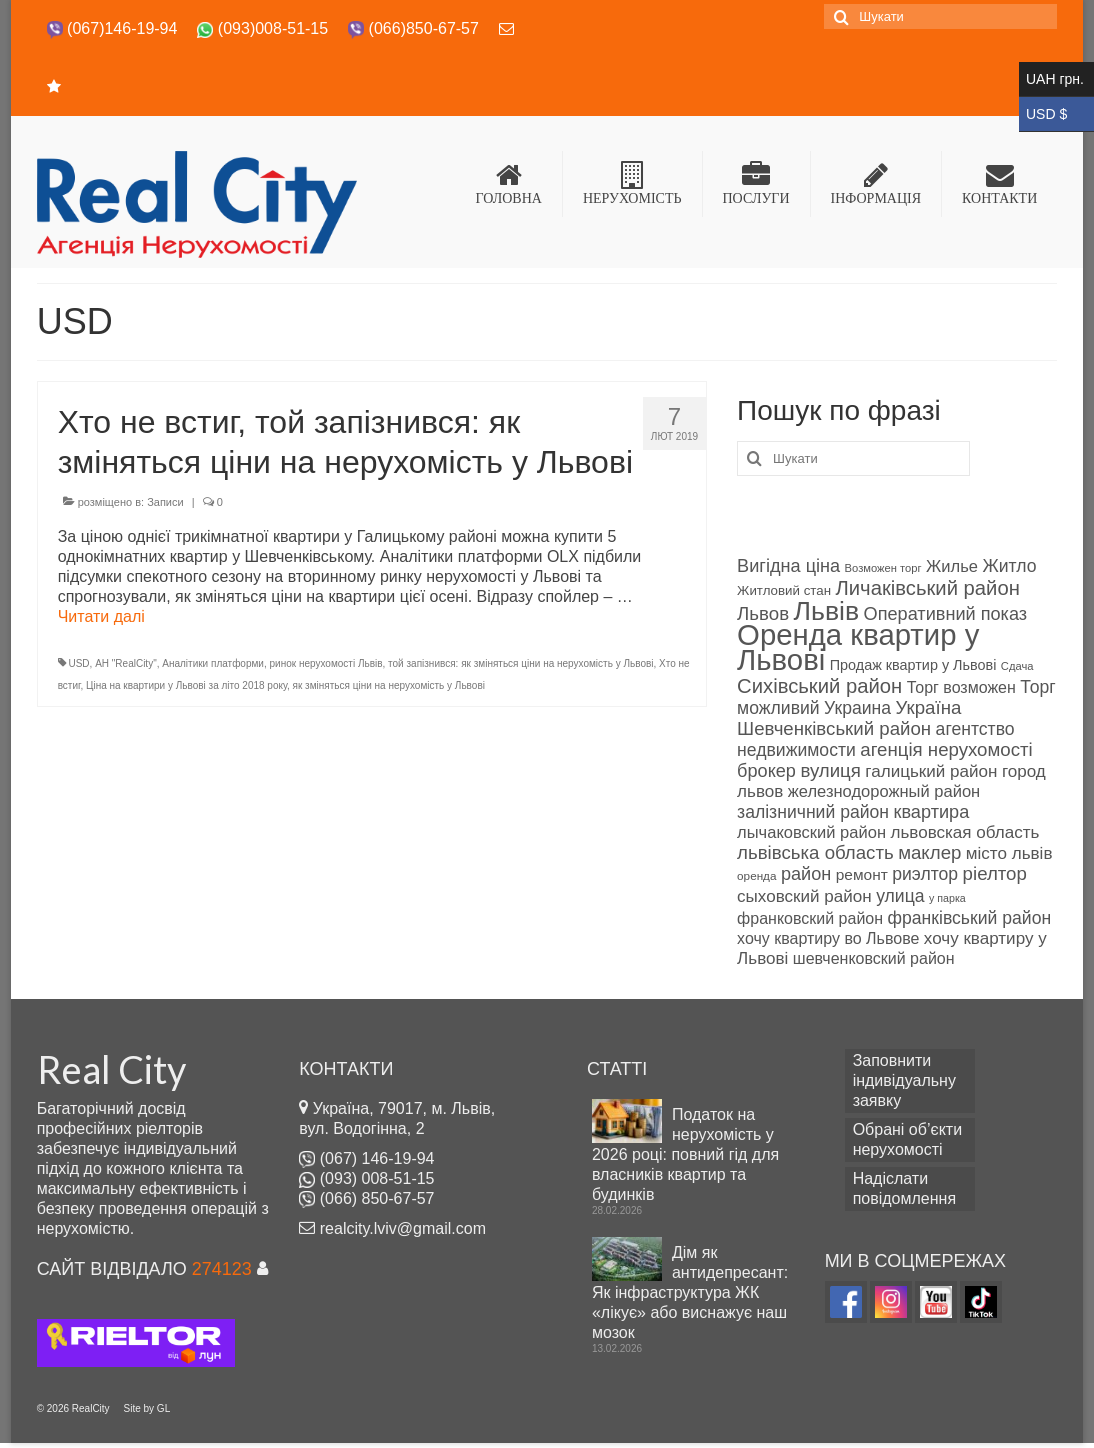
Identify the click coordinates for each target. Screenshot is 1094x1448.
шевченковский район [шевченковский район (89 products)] (874, 958)
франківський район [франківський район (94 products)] (970, 918)
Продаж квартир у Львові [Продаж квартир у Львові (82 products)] (913, 665)
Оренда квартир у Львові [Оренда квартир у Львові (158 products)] (858, 647)
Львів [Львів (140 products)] (827, 611)
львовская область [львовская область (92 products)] (964, 832)
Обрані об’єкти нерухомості (907, 1139)
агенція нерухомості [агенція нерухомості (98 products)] (946, 749)
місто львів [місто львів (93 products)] (1009, 853)
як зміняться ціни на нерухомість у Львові (389, 685)
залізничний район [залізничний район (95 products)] (813, 812)
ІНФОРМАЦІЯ (876, 183)
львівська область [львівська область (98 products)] (815, 852)
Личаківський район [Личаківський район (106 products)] (928, 588)
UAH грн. (1056, 79)
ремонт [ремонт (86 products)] (862, 874)
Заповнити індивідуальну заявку (904, 1080)
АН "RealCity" (126, 663)
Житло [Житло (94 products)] (1009, 566)
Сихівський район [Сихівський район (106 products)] (819, 686)
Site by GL (147, 1408)
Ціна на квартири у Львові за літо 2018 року (186, 685)
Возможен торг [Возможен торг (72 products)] (883, 568)
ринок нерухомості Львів (326, 663)
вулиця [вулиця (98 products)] (830, 770)
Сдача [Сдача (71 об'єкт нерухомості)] (1017, 666)
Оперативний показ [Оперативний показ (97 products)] (946, 614)
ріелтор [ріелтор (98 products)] (995, 873)
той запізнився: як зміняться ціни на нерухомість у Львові (520, 663)
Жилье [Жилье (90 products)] (952, 566)
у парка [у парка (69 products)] (947, 898)
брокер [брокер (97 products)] (766, 771)
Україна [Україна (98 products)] (929, 707)
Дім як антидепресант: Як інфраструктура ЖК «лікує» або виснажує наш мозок (690, 1292)
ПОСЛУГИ (756, 183)
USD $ (1056, 114)
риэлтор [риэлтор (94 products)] (925, 874)
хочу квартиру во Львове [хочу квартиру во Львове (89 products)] (828, 938)
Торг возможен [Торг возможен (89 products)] (961, 687)
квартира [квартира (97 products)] (932, 812)
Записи (165, 502)
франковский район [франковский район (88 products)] (810, 918)
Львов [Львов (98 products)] (763, 613)
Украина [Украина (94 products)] (857, 708)
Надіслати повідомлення (904, 1188)
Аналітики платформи (213, 663)
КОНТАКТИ (999, 183)
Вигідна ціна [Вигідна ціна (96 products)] (788, 566)
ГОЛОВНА (509, 183)
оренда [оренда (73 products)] (756, 875)
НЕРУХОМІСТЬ (632, 183)
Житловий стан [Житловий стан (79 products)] (784, 590)
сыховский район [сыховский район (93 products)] (804, 896)
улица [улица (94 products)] (900, 896)
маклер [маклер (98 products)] (929, 852)
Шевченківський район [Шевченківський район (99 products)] (834, 728)
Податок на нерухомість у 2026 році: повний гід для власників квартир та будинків (685, 1154)
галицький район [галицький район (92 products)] (931, 771)
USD (78, 663)
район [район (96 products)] (806, 874)
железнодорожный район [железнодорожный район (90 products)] (884, 791)
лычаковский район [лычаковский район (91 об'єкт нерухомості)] (811, 832)
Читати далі (101, 616)
